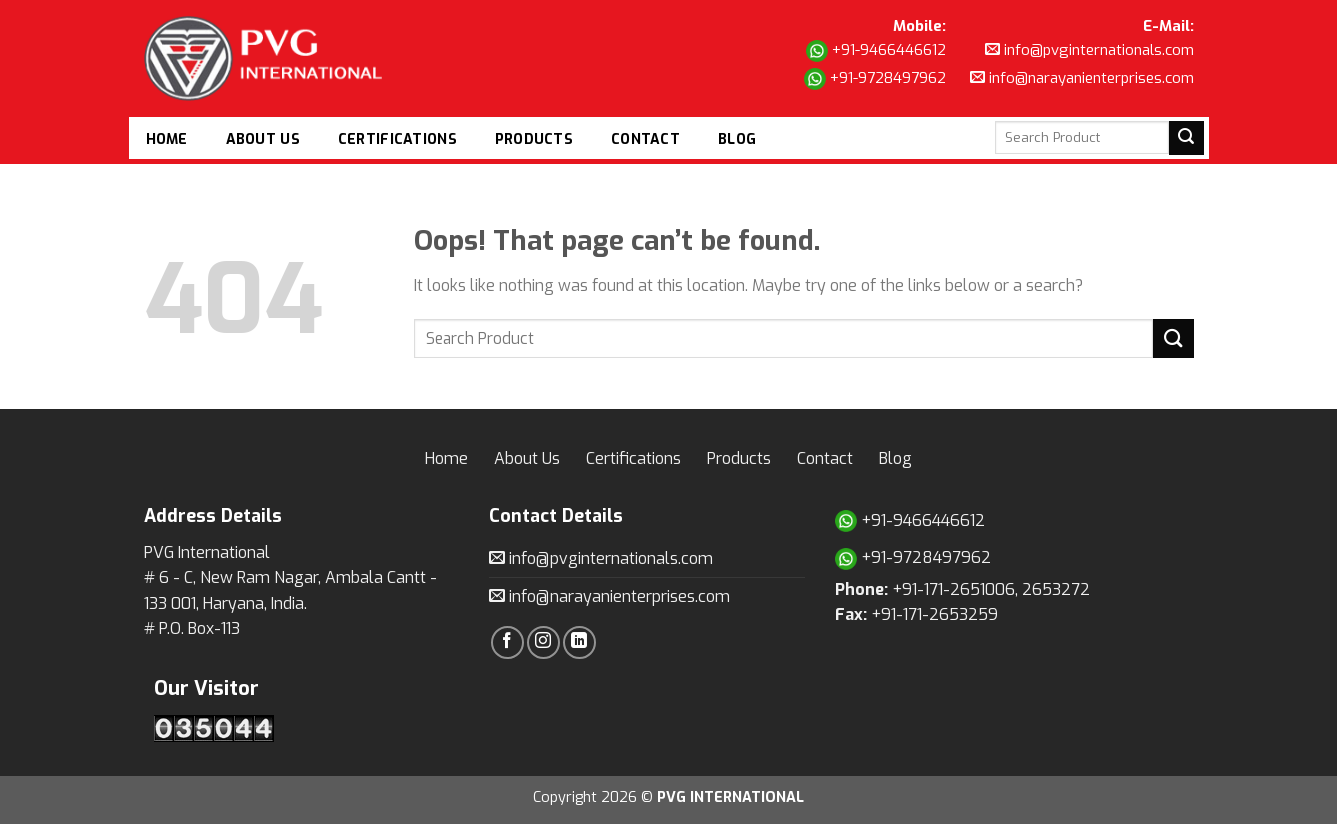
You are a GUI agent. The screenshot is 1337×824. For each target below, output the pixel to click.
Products (534, 139)
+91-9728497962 (875, 79)
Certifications (397, 139)
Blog (737, 139)
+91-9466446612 (876, 51)
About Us (263, 139)
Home (167, 139)
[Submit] (1173, 338)
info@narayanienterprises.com (1082, 78)
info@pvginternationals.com (1089, 50)
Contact (645, 139)
